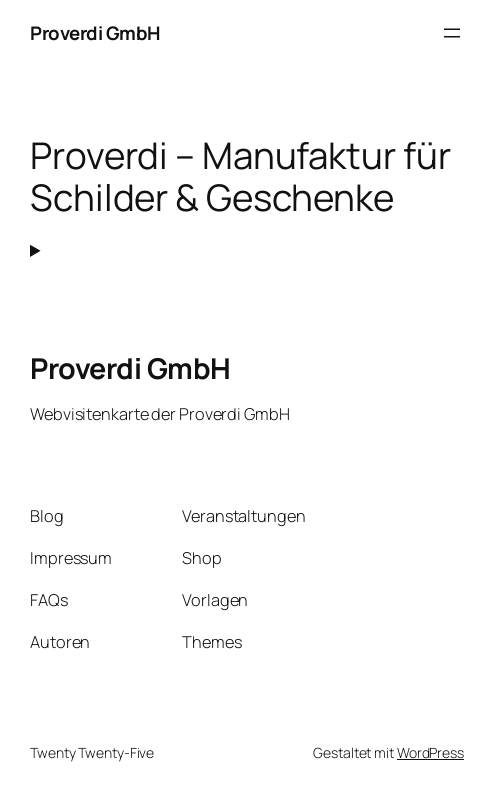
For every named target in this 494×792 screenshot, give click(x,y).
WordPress (430, 752)
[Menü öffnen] (452, 33)
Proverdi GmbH (95, 33)
